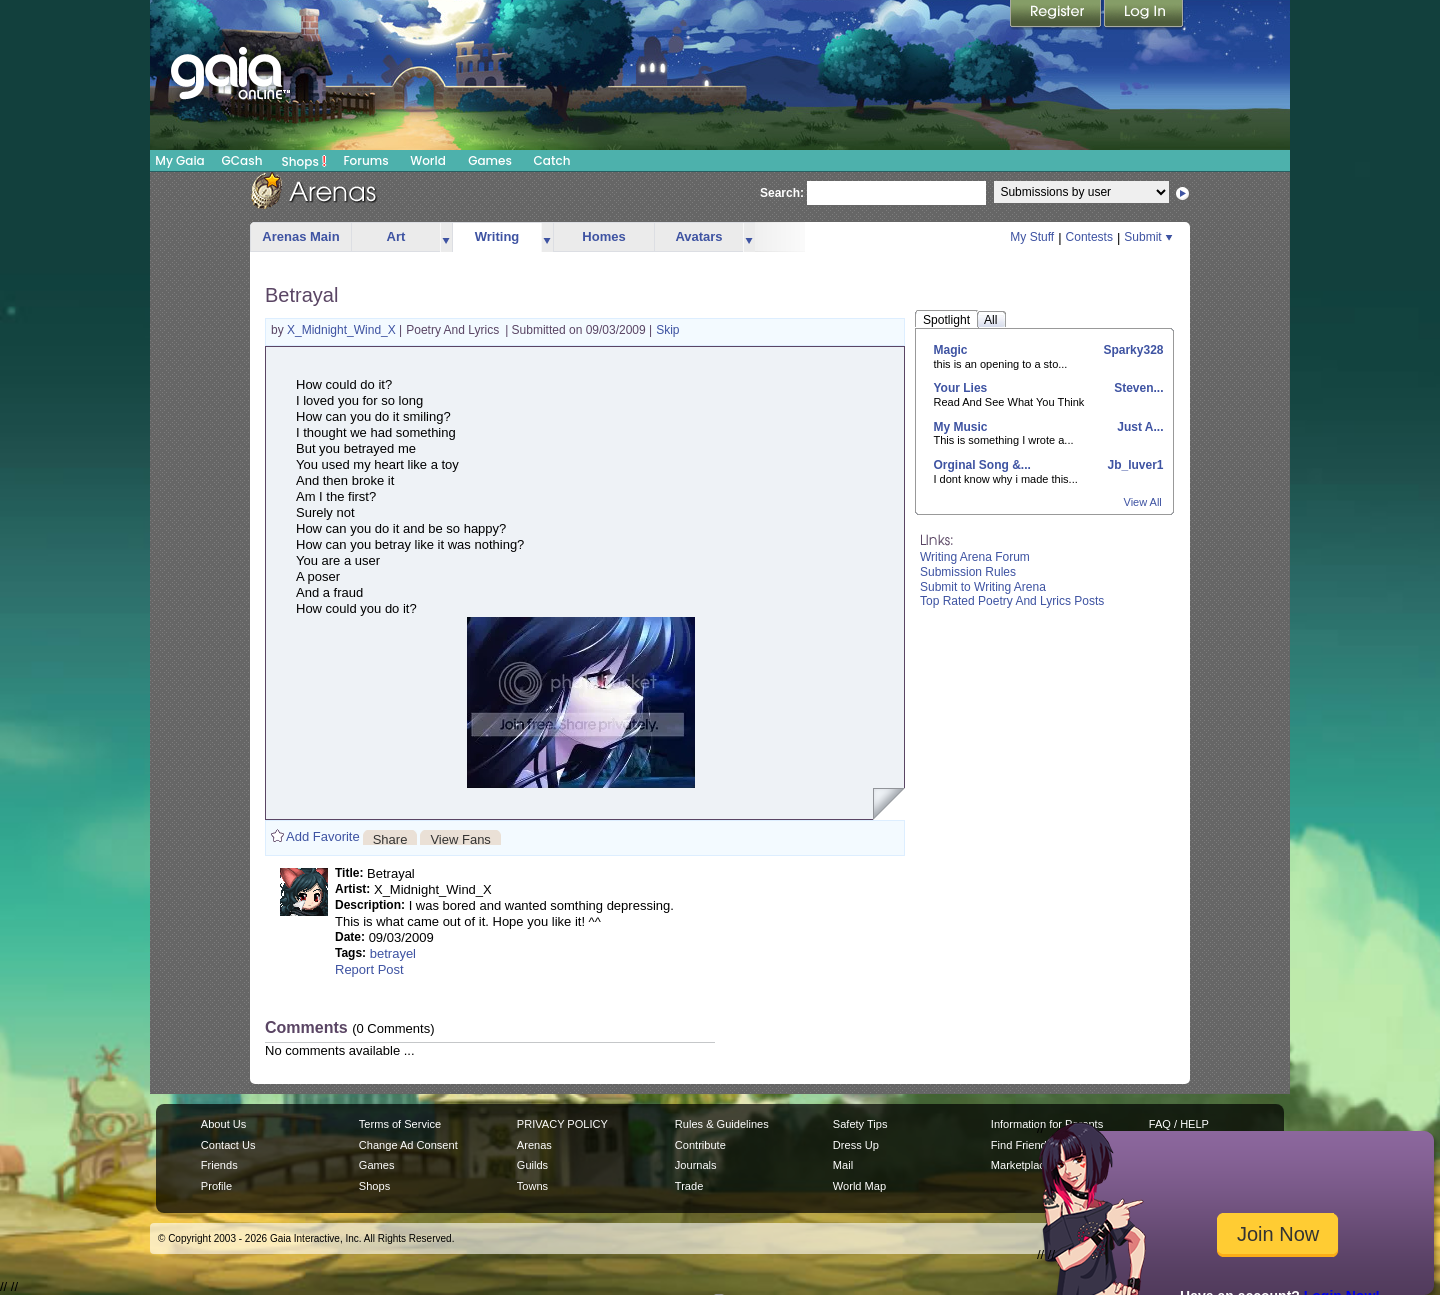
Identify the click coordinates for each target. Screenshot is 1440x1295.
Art (396, 236)
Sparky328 (1131, 350)
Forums (365, 160)
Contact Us (228, 1145)
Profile (216, 1186)
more (446, 237)
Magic (951, 350)
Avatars (698, 236)
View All (1143, 502)
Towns (532, 1186)
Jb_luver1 (1133, 465)
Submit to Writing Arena (983, 587)
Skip (667, 330)
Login (1144, 15)
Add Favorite (323, 836)
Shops (304, 161)
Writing (497, 236)
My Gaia (179, 160)
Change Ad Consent (408, 1145)
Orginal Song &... (982, 465)
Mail (843, 1165)
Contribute (700, 1145)
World (428, 160)
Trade (689, 1186)
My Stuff (1032, 237)
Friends (219, 1165)
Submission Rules (968, 572)
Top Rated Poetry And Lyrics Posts (1012, 601)
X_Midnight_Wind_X (343, 330)
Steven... (1137, 388)
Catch (552, 160)
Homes (603, 236)
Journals (696, 1165)
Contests (1089, 237)
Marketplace (1021, 1165)
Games (490, 160)
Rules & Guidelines (722, 1124)
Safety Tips (860, 1124)
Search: (782, 193)
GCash (242, 160)
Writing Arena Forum (975, 557)
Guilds (532, 1165)
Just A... (1139, 427)
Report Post (369, 969)
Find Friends (1021, 1145)
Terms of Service (400, 1124)
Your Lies (961, 388)
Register (1057, 15)
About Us (223, 1124)
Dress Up (856, 1145)
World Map (859, 1186)
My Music (961, 427)
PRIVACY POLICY (562, 1124)
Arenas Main (300, 236)
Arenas (534, 1145)
